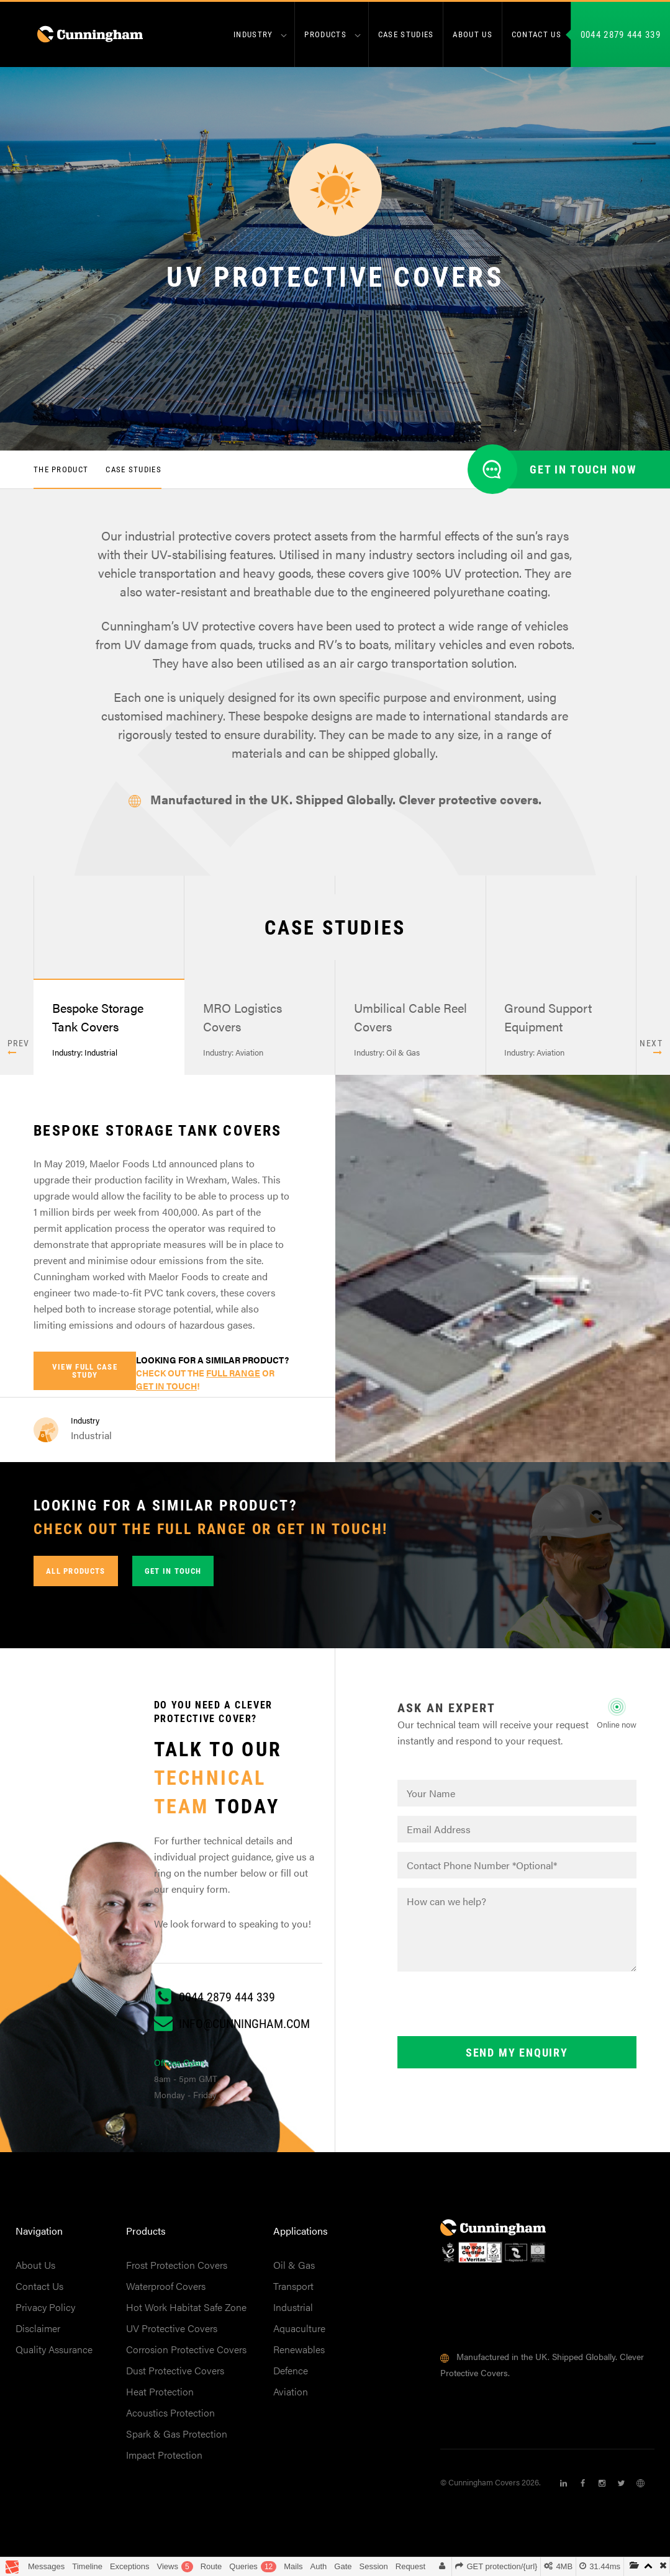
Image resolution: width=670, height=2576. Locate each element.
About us (472, 34)
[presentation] (491, 2010)
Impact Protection (164, 2459)
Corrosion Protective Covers (186, 2353)
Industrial (293, 2311)
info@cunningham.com (244, 2027)
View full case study (84, 1374)
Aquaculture (299, 2332)
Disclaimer (38, 2332)
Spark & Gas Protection (176, 2438)
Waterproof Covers (166, 2290)
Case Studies (406, 34)
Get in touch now (583, 473)
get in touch (166, 1390)
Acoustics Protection (170, 2417)
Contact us (536, 34)
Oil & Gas (294, 2269)
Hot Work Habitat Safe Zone (186, 2311)
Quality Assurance (54, 2353)
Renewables (299, 2353)
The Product (61, 473)
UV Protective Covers (171, 2332)
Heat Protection (160, 2396)
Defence (290, 2374)
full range (233, 1377)
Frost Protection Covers (176, 2269)
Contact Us (39, 2290)
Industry (253, 34)
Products (325, 34)
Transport (293, 2290)
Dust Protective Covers (175, 2374)
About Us (35, 2269)
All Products (76, 1575)
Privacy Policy (45, 2311)
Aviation (290, 2396)
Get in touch (173, 1575)
